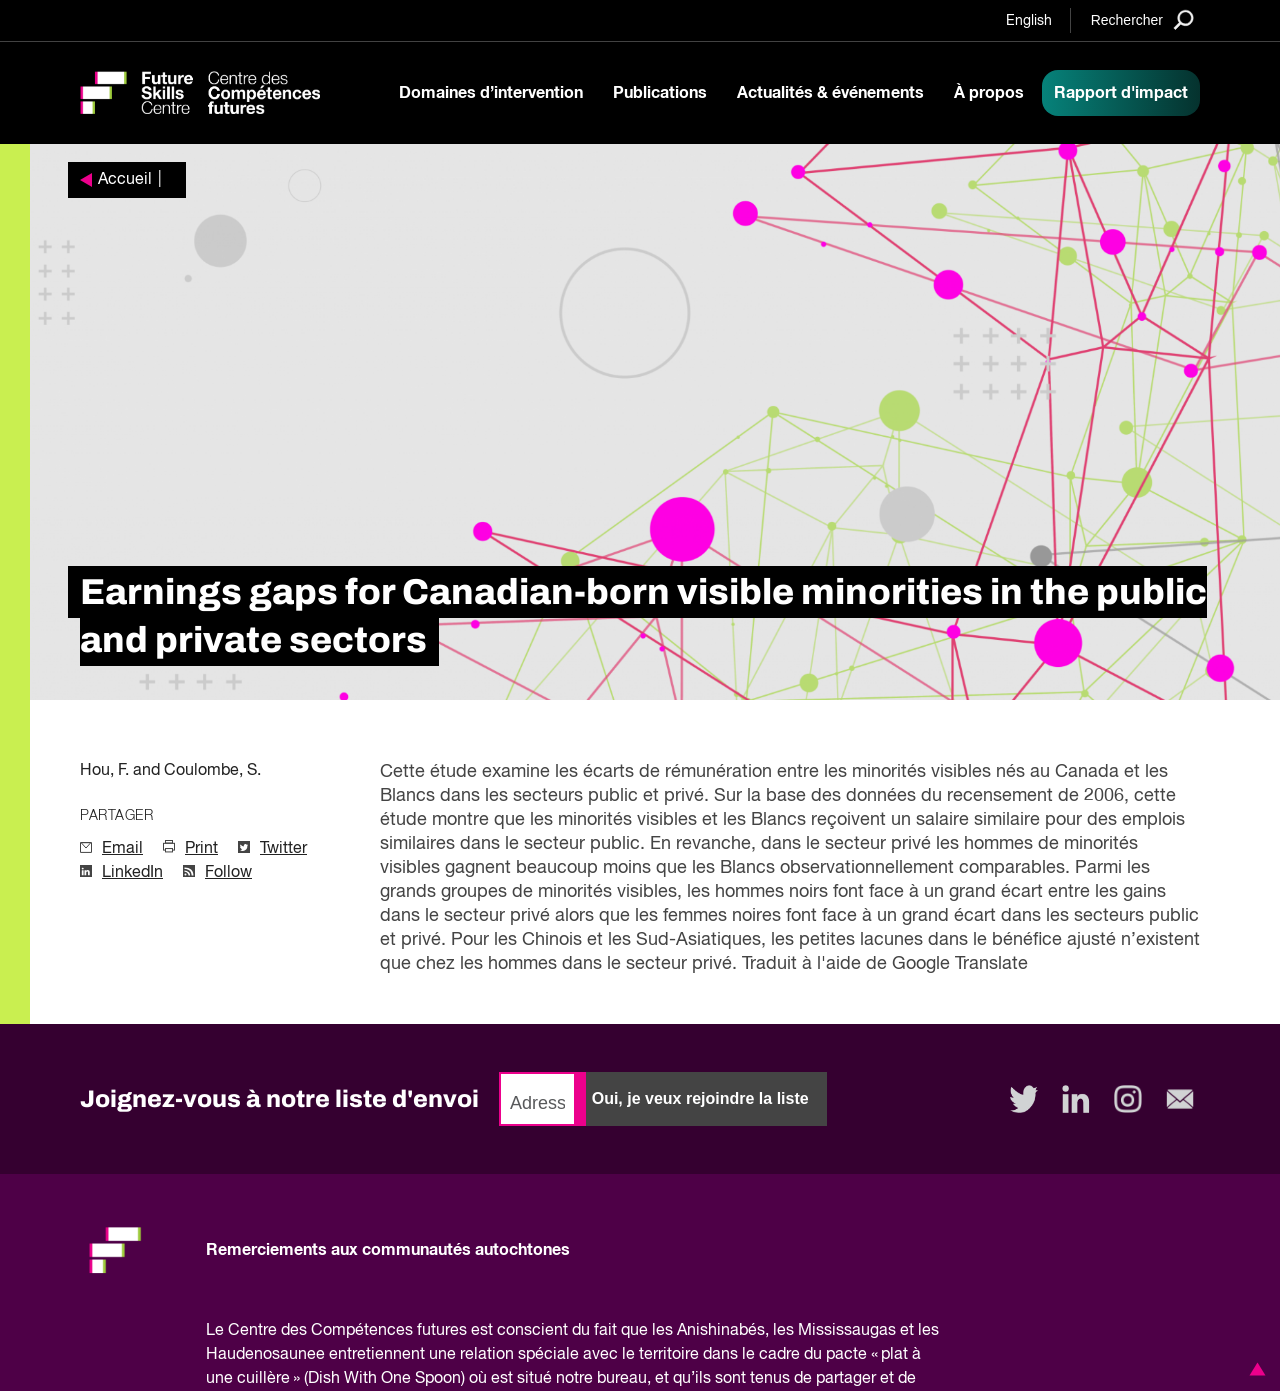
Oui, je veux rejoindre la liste (700, 1098)
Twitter (283, 849)
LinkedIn (132, 873)
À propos (989, 93)
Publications (660, 93)
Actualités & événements (830, 93)
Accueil (125, 180)
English (1029, 21)
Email (122, 849)
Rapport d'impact (1121, 93)
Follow (228, 873)
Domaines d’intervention (491, 93)
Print (201, 849)
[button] (1254, 1369)
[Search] (1142, 19)
